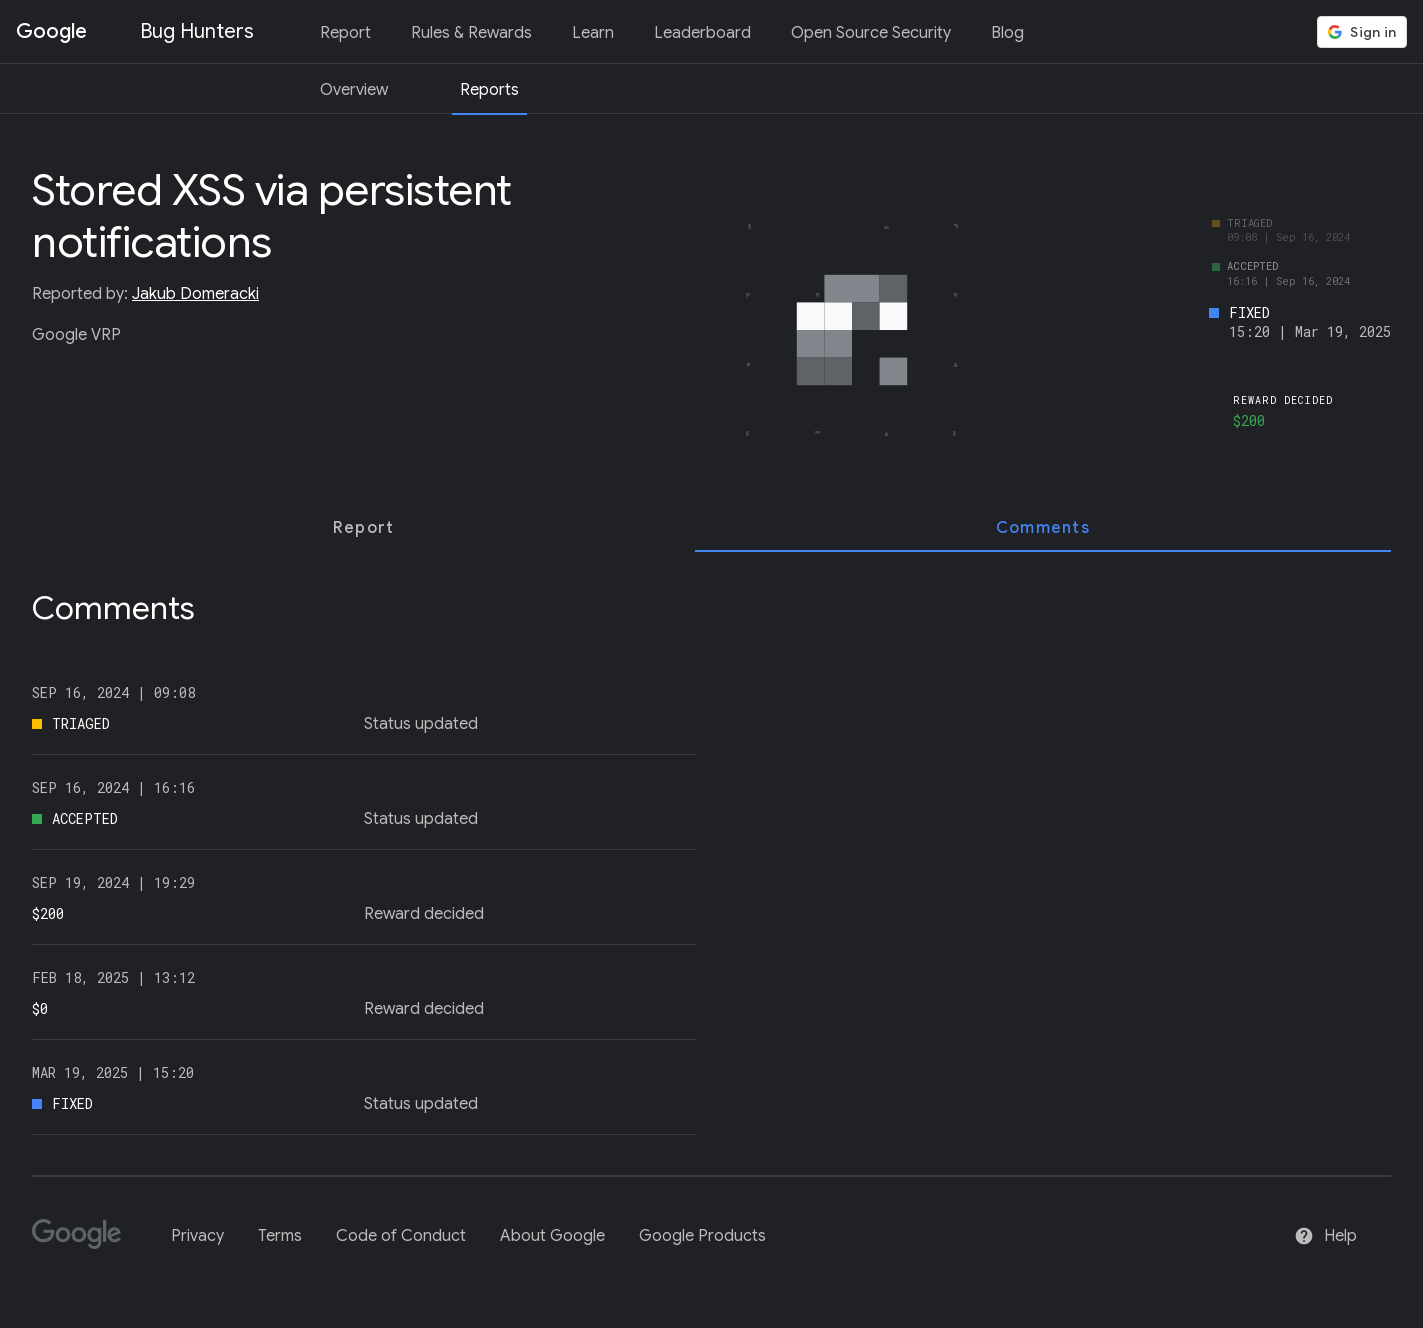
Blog (1007, 33)
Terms (280, 1236)
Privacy (197, 1236)
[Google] (84, 1242)
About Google (552, 1236)
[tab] (363, 528)
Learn (593, 33)
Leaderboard (702, 33)
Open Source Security (871, 33)
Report (345, 33)
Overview (354, 90)
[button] (1362, 32)
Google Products (702, 1236)
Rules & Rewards (471, 33)
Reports (489, 90)
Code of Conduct (401, 1236)
